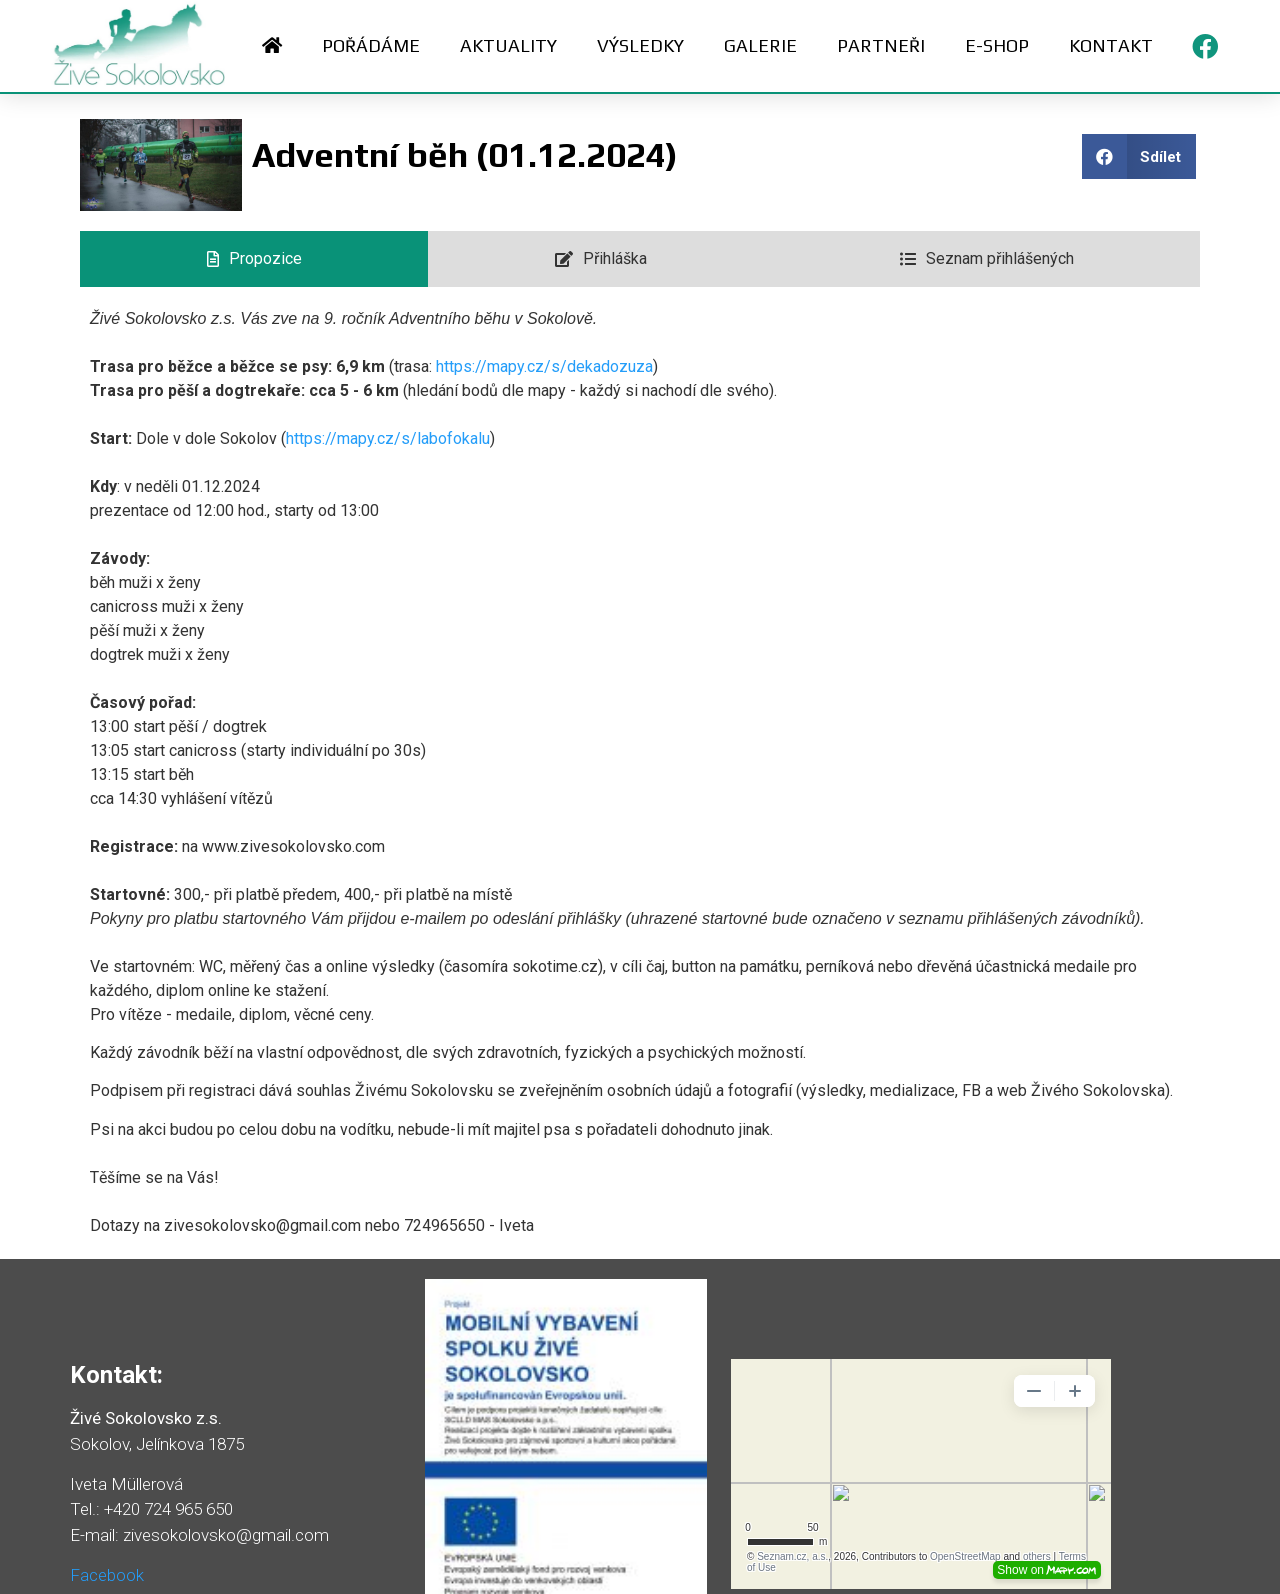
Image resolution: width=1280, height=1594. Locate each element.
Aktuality (508, 45)
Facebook (107, 1575)
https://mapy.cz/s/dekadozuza (544, 366)
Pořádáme (371, 45)
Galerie (760, 45)
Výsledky (640, 45)
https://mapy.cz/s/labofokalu (388, 438)
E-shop (997, 45)
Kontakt (1111, 45)
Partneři (881, 45)
